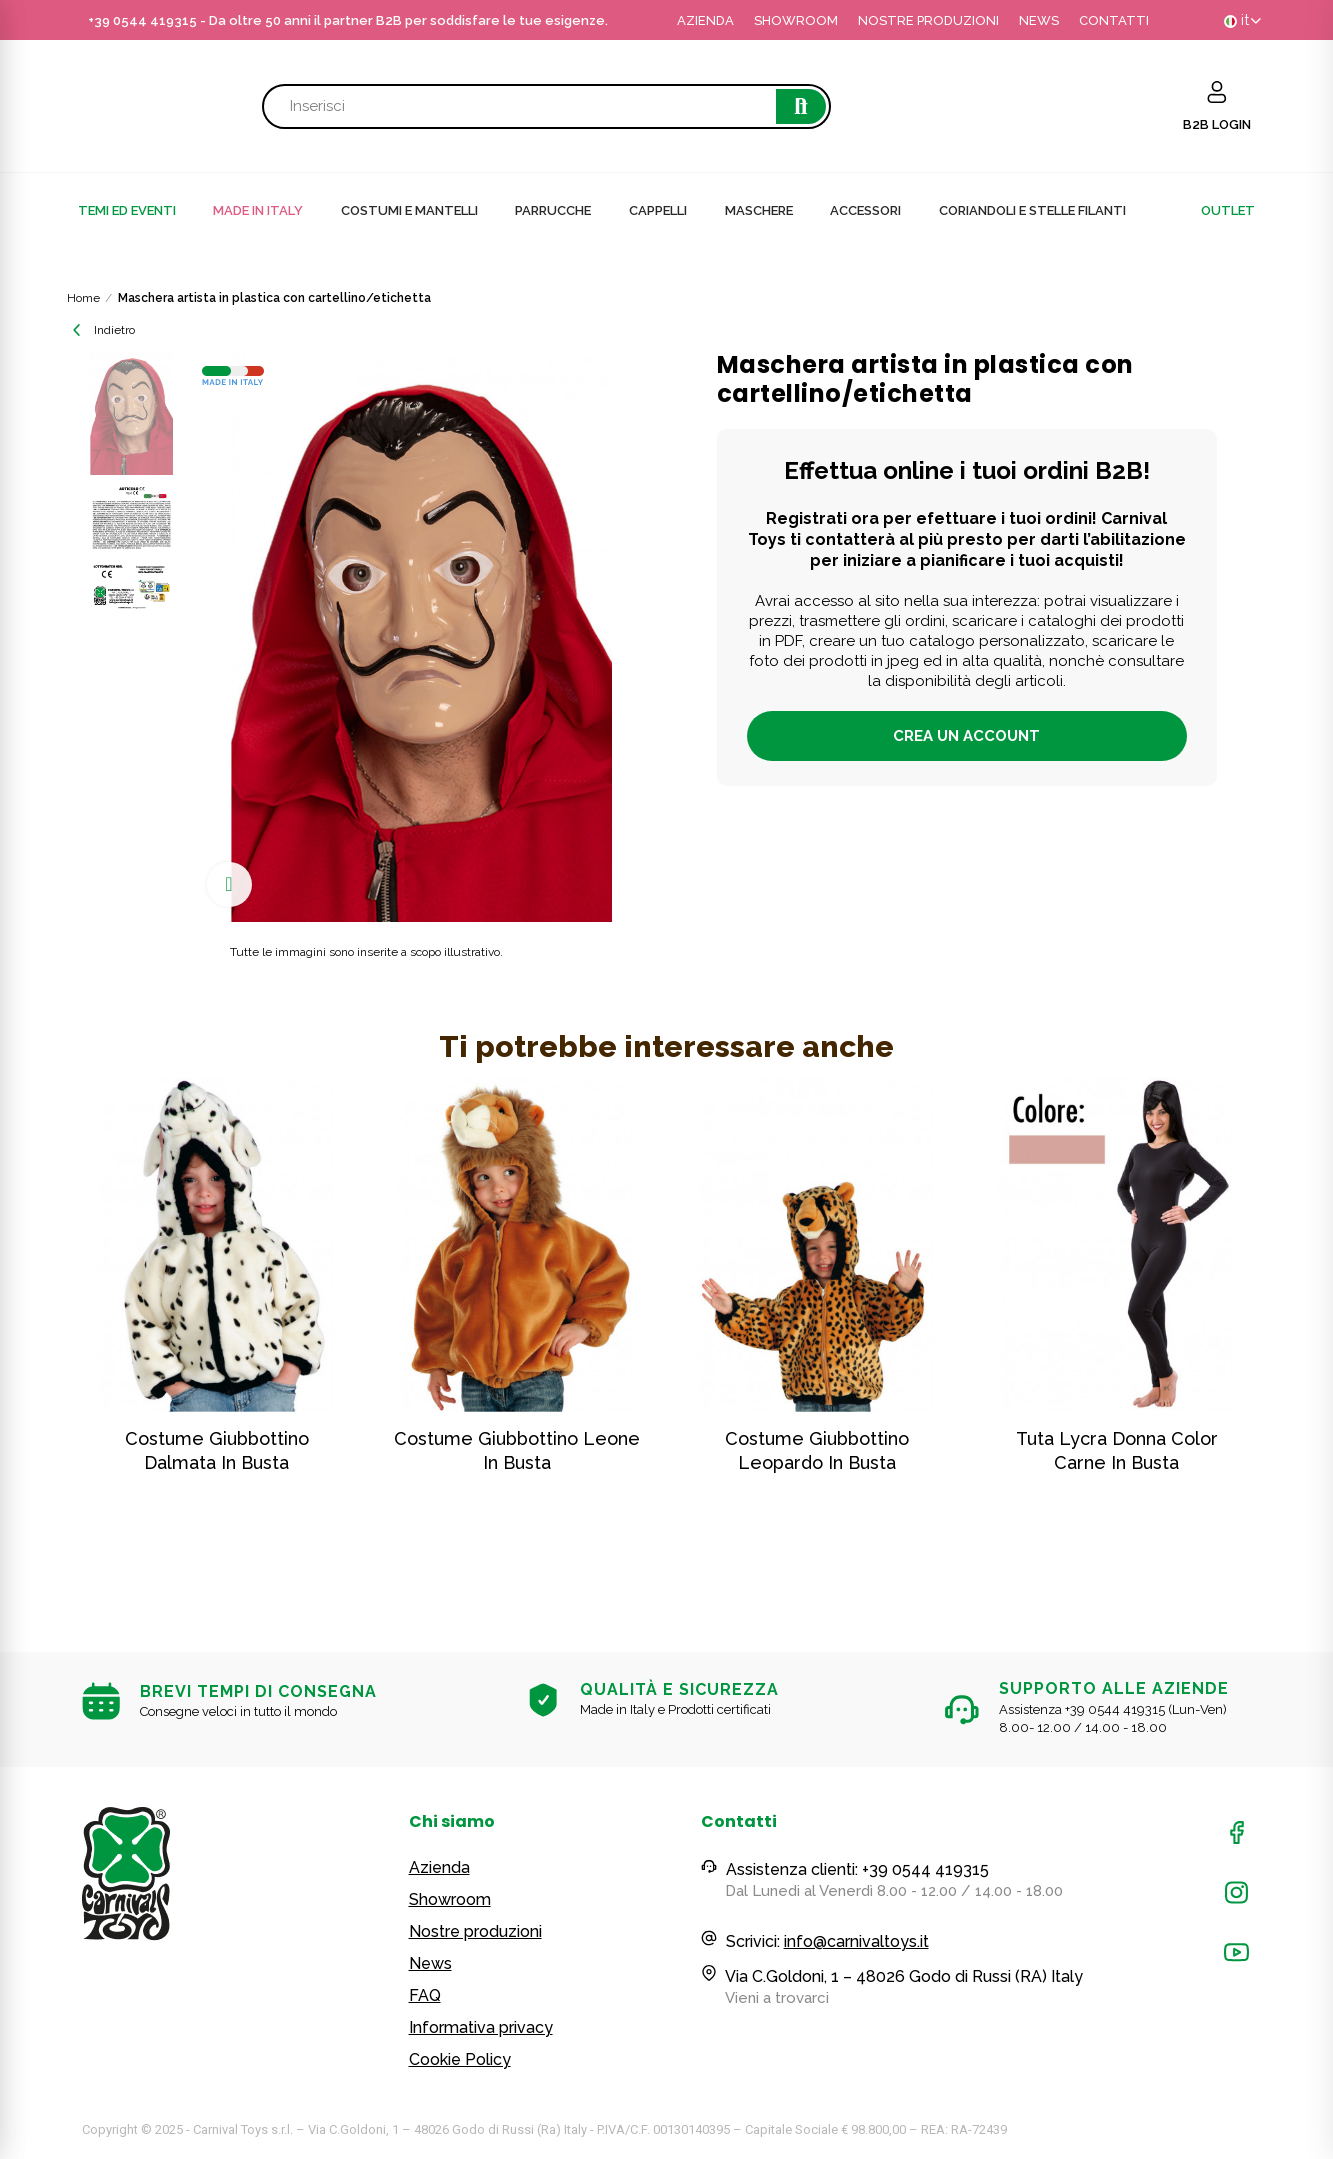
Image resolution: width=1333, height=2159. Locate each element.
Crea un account (966, 736)
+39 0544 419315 (142, 20)
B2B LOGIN (1217, 124)
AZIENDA (705, 20)
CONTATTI (1114, 20)
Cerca (801, 106)
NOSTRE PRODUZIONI (928, 20)
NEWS (1039, 20)
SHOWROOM (796, 20)
